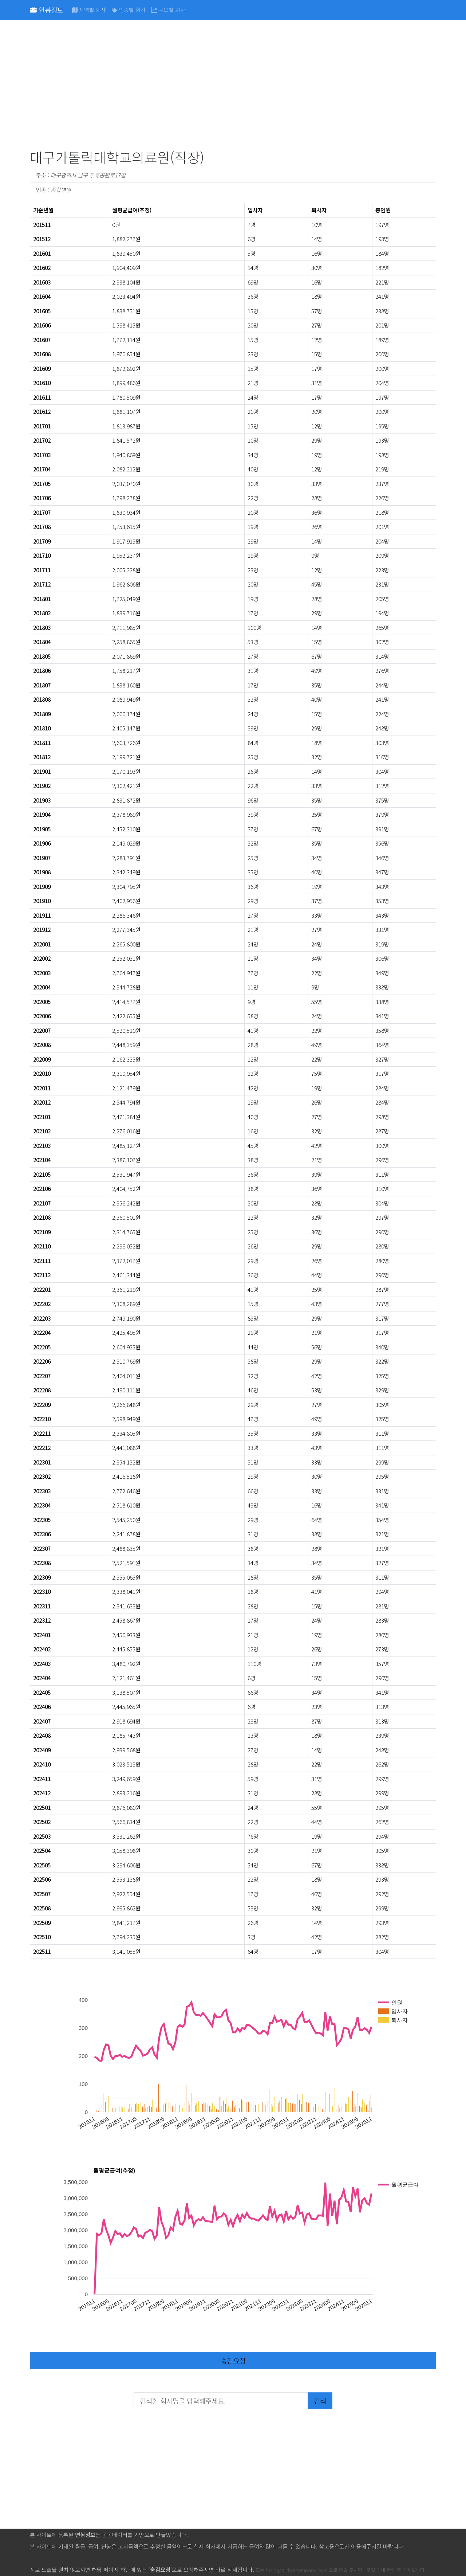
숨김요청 (233, 2360)
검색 (320, 2401)
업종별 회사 (129, 9)
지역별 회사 (89, 9)
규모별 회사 (168, 9)
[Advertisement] (233, 86)
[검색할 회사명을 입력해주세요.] (221, 2400)
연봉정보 (46, 10)
